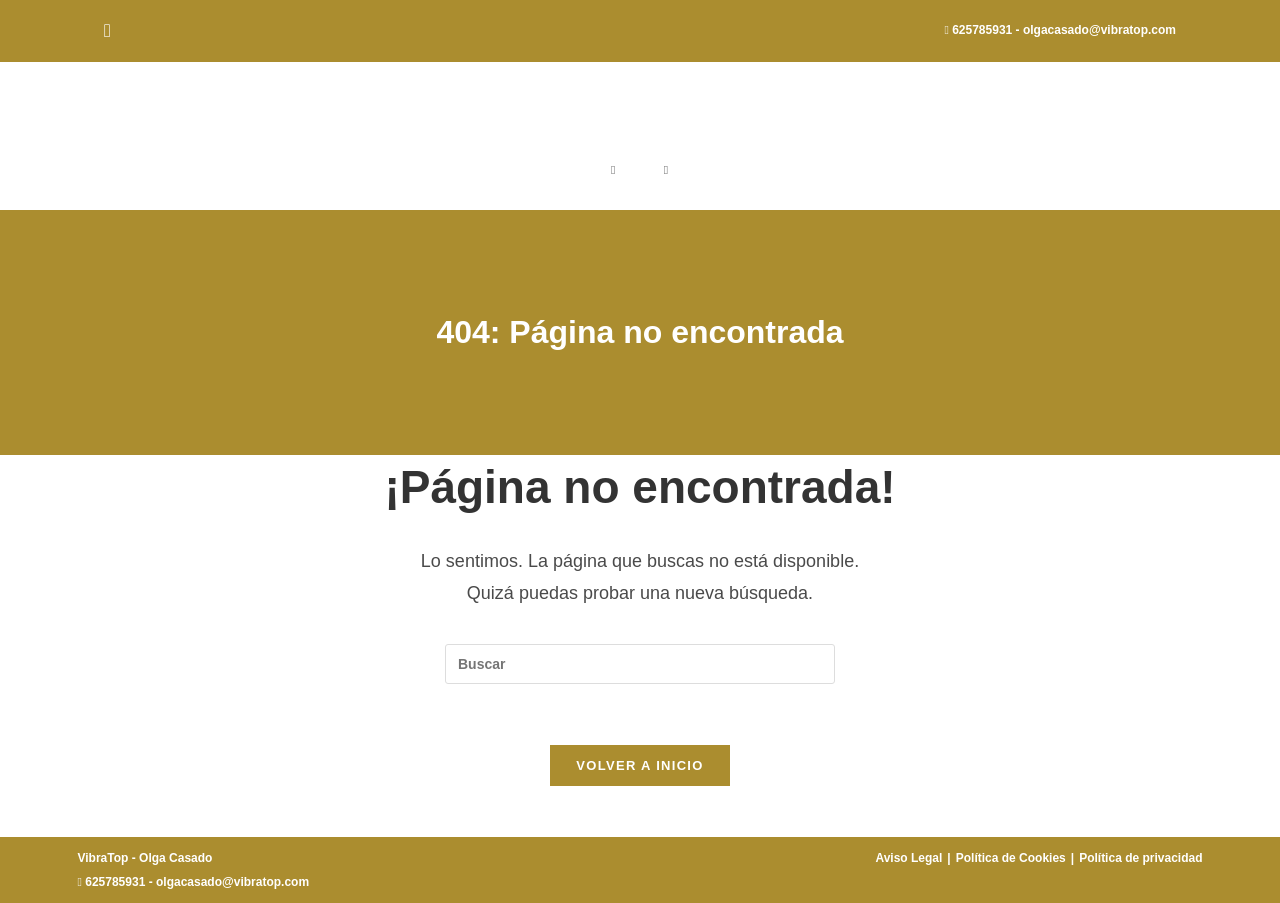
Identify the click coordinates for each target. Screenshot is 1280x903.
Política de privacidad (1140, 858)
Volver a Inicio (639, 765)
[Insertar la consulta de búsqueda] (640, 664)
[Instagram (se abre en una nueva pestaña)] (110, 31)
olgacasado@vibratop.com (1099, 30)
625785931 (982, 30)
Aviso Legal (908, 858)
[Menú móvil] (666, 170)
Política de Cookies (1011, 858)
